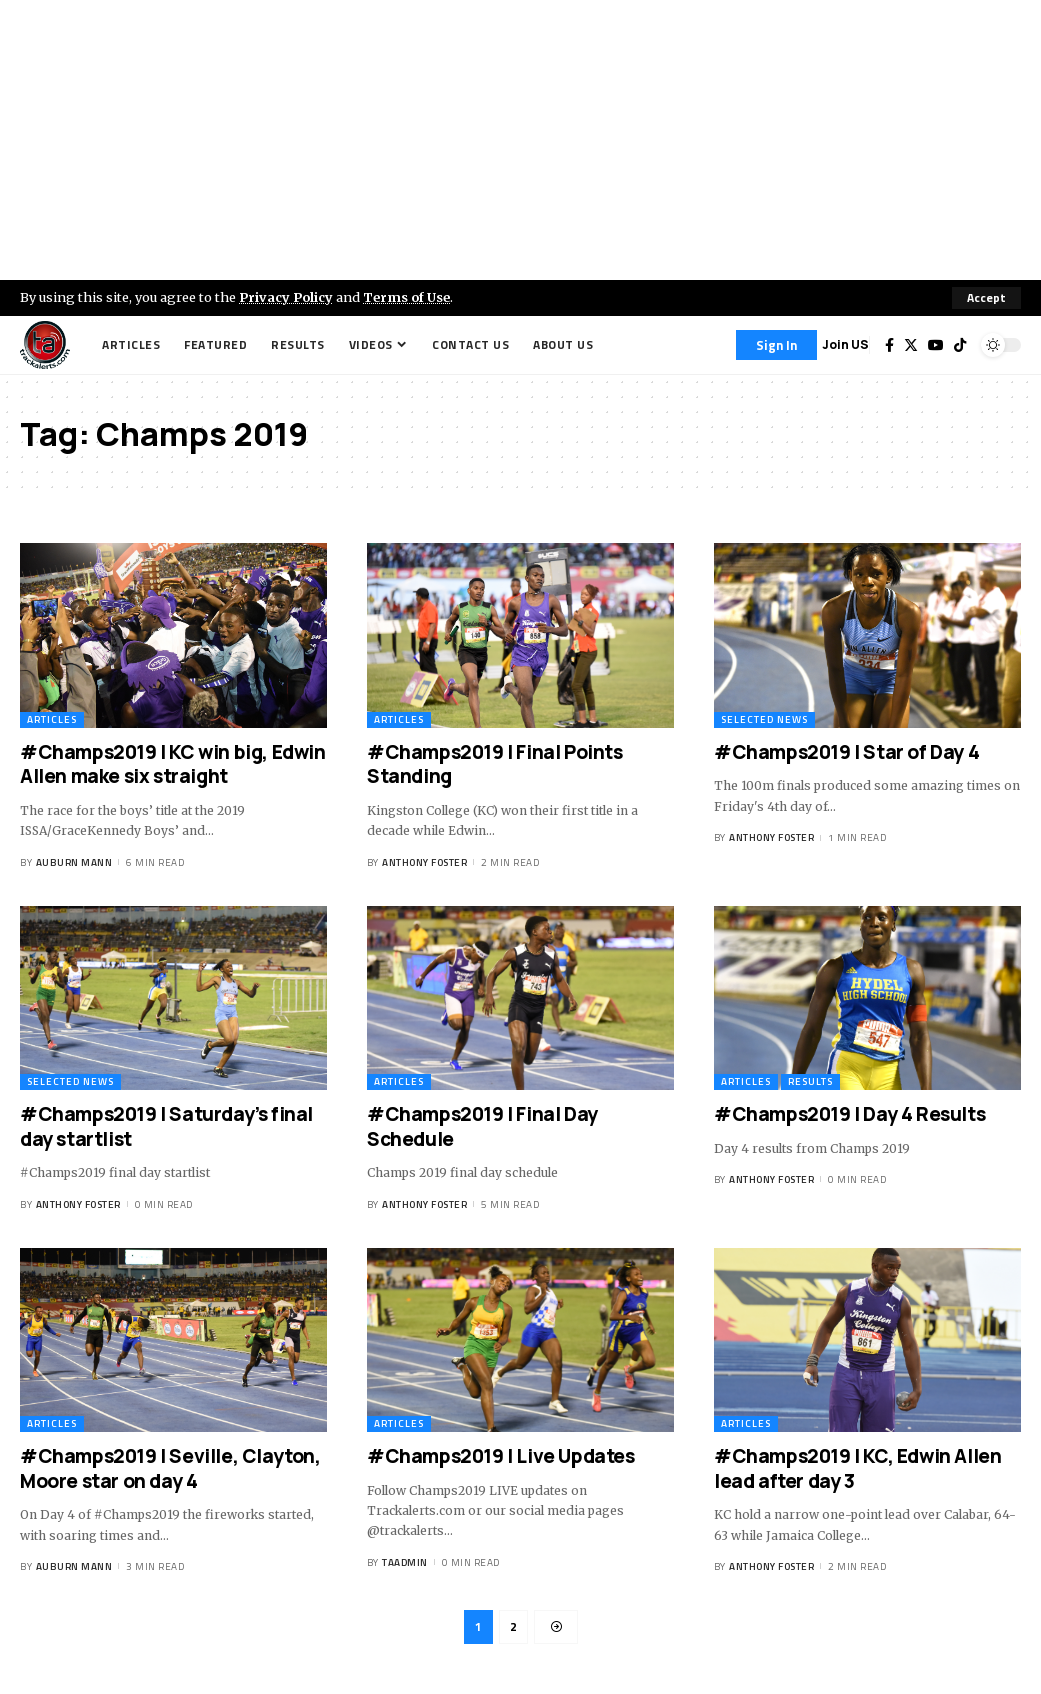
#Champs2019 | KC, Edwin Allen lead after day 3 (857, 1468)
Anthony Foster (424, 862)
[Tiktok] (960, 345)
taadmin (405, 1562)
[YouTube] (936, 345)
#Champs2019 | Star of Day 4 (846, 752)
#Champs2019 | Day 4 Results (849, 1114)
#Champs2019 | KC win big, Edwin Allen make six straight (173, 764)
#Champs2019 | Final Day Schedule (482, 1126)
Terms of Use (406, 297)
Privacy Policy (286, 297)
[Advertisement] (520, 140)
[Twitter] (911, 345)
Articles (52, 719)
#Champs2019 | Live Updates (501, 1456)
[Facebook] (889, 345)
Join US (845, 344)
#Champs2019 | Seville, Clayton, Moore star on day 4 (170, 1468)
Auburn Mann (74, 862)
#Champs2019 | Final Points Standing (495, 764)
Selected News (764, 719)
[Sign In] (776, 345)
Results (810, 1081)
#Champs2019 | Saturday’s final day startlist (166, 1126)
